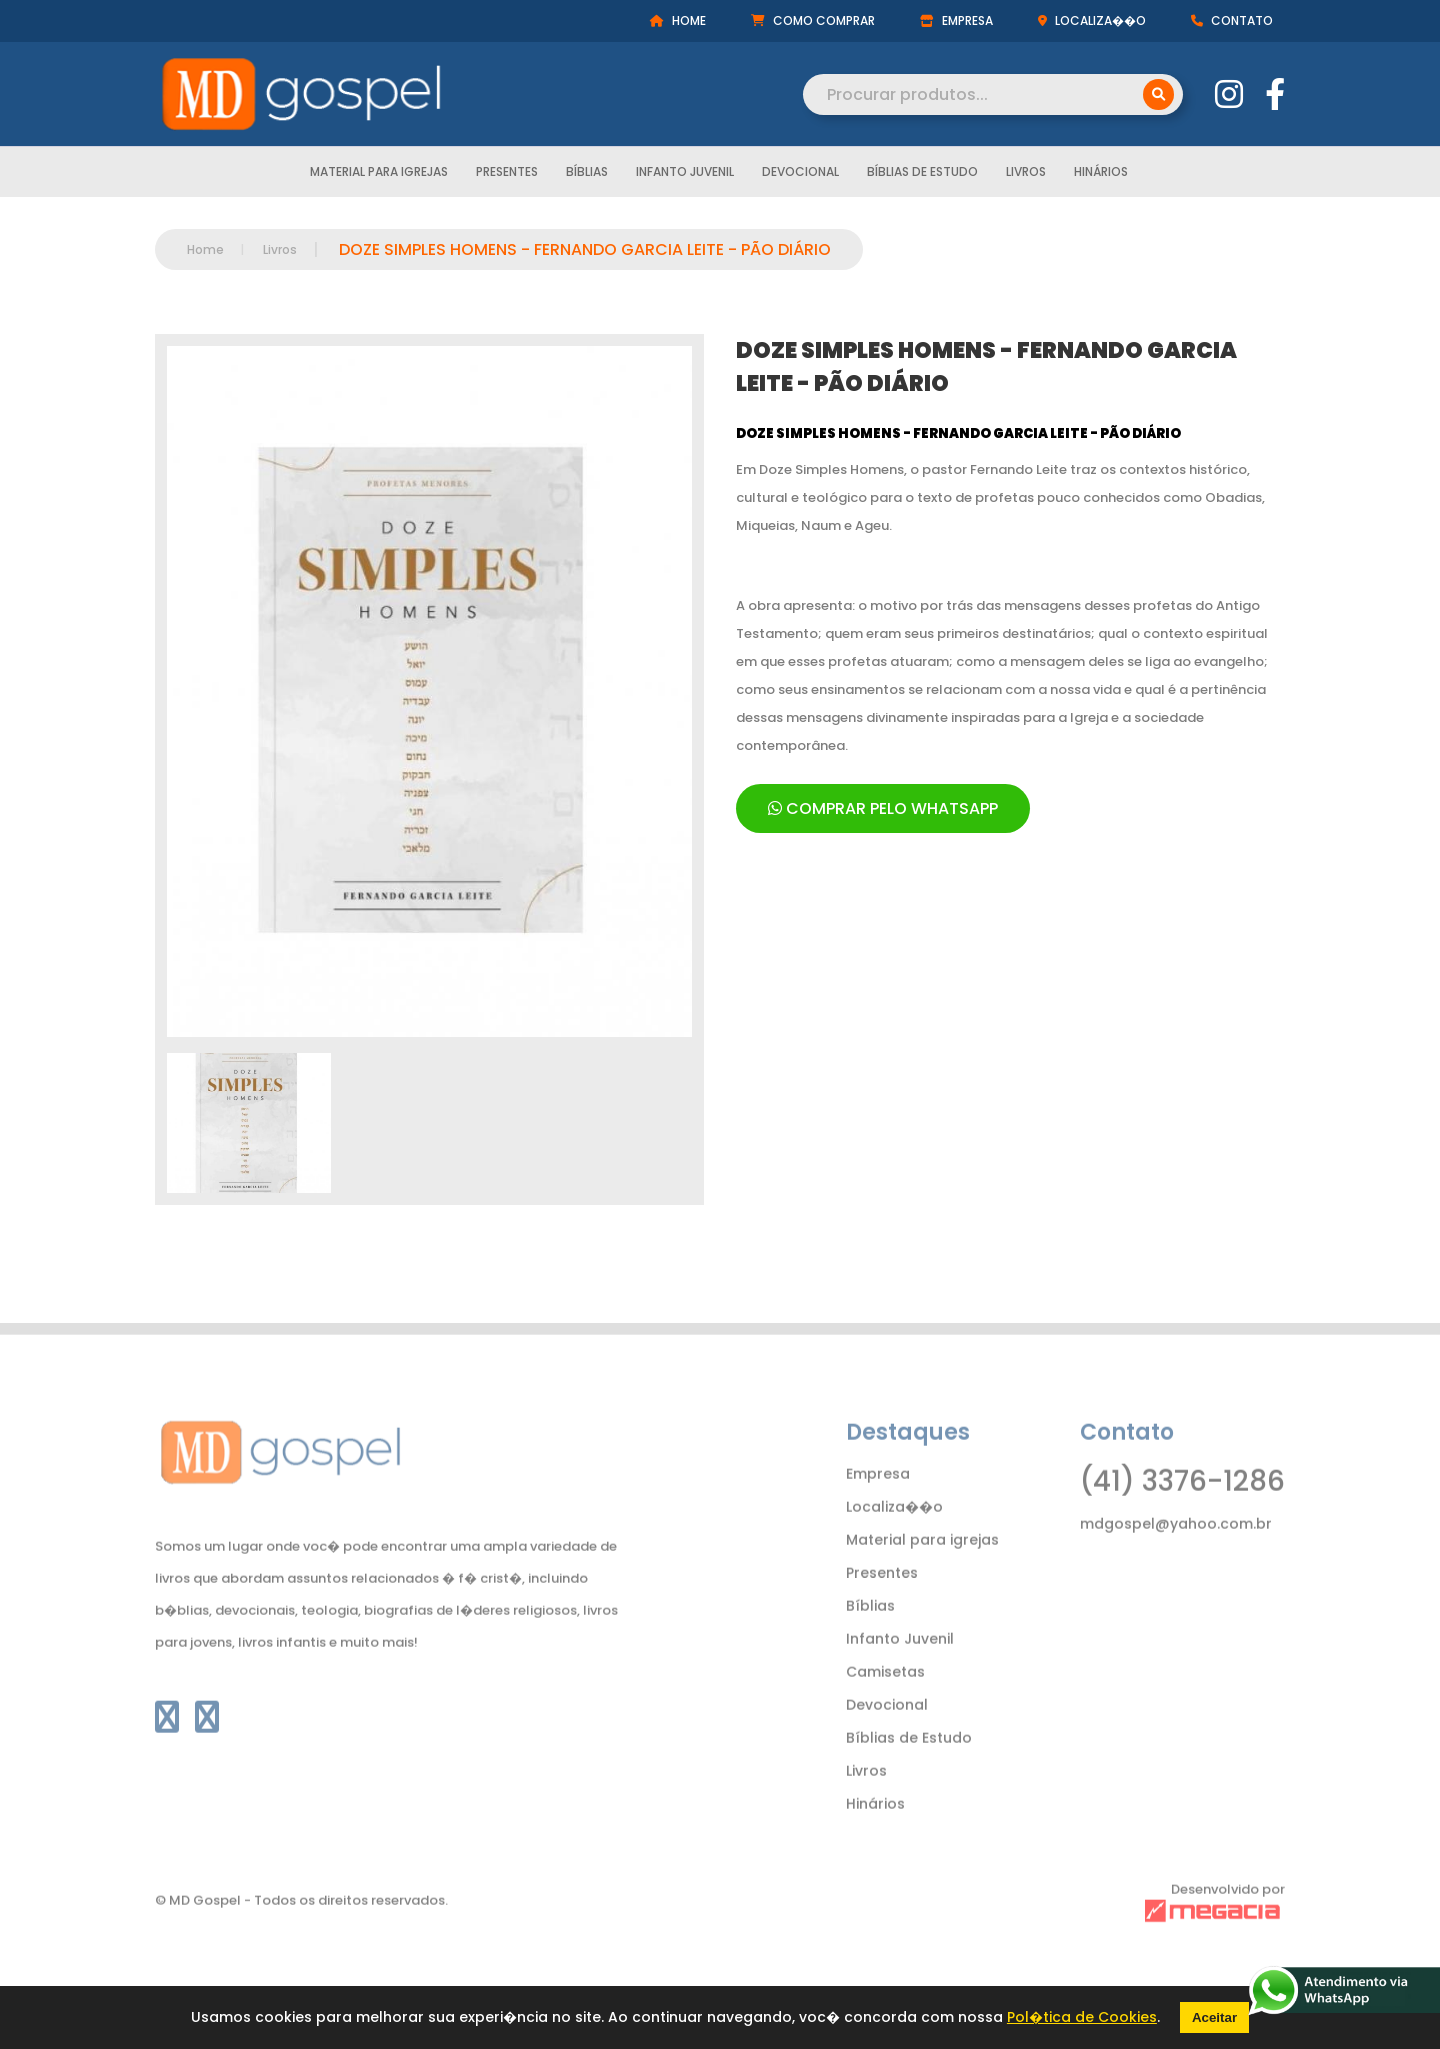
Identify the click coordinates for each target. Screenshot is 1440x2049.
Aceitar (1214, 2017)
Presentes (507, 173)
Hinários (1101, 173)
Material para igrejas (379, 173)
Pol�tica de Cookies (1082, 2017)
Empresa (878, 1505)
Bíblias (587, 173)
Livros (1026, 173)
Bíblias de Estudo (922, 173)
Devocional (800, 173)
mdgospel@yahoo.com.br (1176, 1555)
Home (205, 249)
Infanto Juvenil (685, 173)
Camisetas (885, 1703)
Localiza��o (894, 1538)
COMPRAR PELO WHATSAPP (883, 808)
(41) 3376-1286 (1182, 1512)
